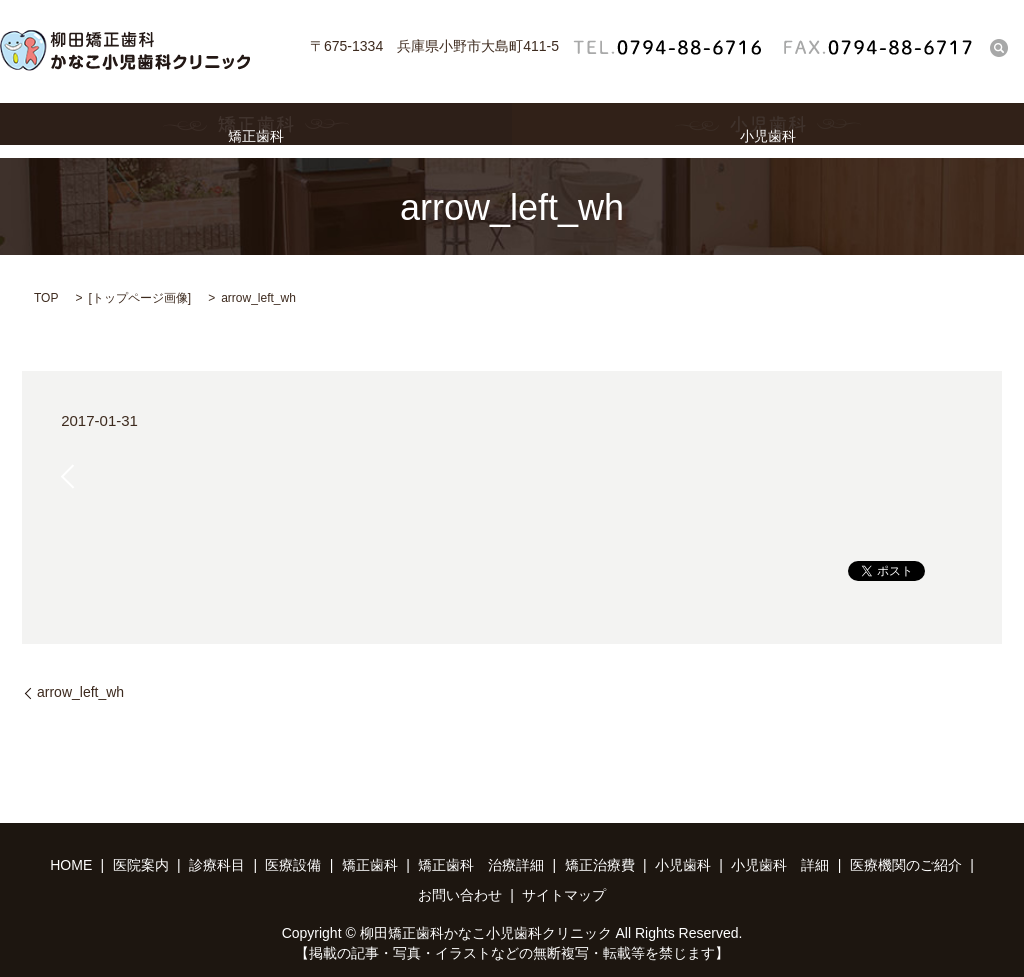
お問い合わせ (460, 895)
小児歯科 (768, 130)
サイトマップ (564, 895)
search (999, 47)
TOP (46, 298)
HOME (71, 865)
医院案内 (141, 865)
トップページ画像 (140, 298)
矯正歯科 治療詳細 (481, 865)
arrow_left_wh (80, 692)
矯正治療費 (600, 865)
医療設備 (293, 865)
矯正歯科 (256, 130)
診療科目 (217, 865)
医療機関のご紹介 (906, 865)
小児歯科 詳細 (780, 865)
